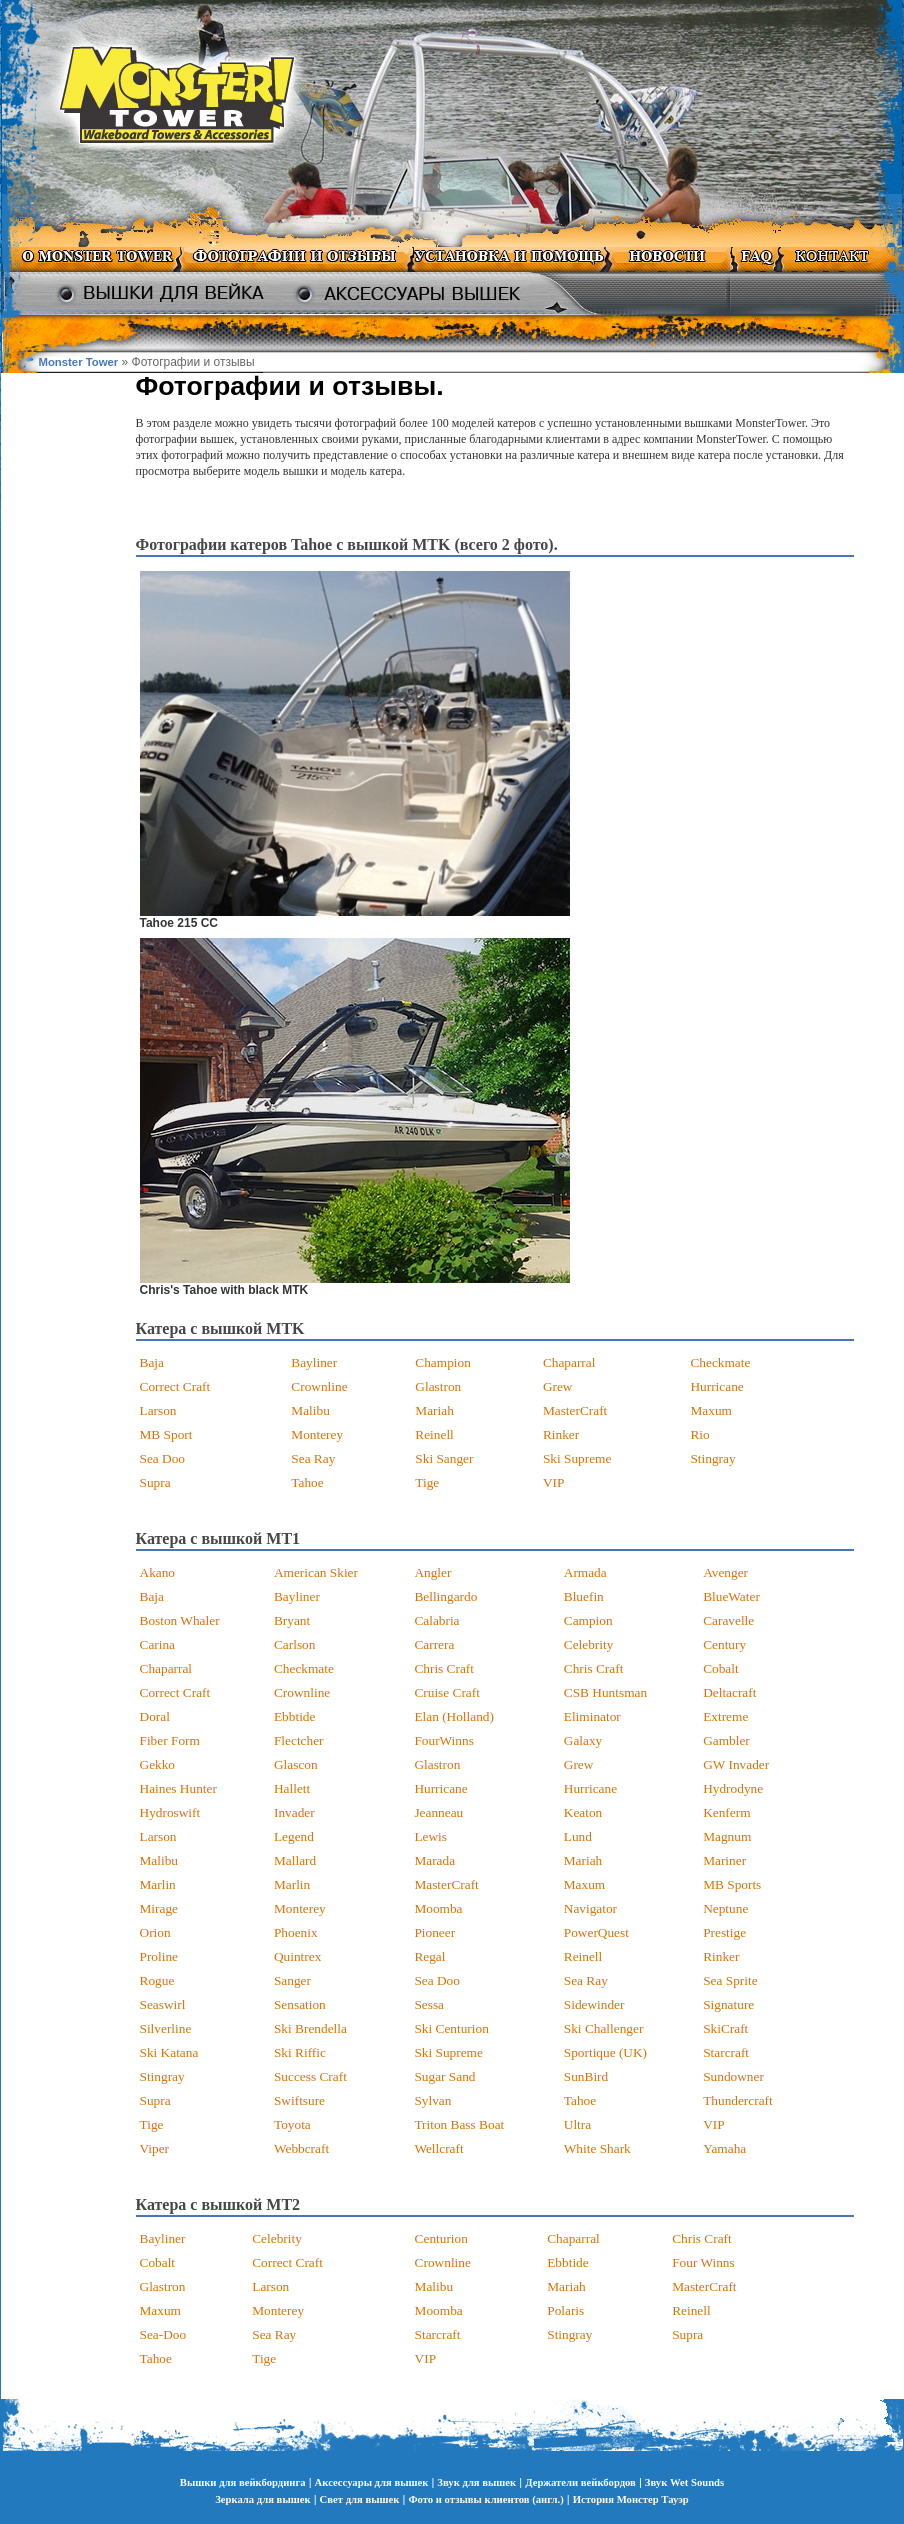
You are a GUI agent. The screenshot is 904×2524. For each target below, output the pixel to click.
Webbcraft (301, 2148)
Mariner (724, 1860)
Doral (155, 1716)
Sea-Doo (163, 2334)
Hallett (292, 1788)
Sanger (292, 1980)
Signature (728, 2004)
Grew (558, 1386)
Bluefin (584, 1596)
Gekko (158, 1764)
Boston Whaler (180, 1620)
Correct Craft (175, 1386)
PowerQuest (596, 1932)
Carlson (294, 1644)
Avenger (725, 1572)
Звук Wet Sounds (684, 2482)
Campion (588, 1620)
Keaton (583, 1812)
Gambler (726, 1740)
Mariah (434, 1410)
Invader (294, 1812)
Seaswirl (163, 2004)
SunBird (586, 2076)
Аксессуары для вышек (372, 2482)
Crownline (319, 1386)
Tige (427, 1482)
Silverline (166, 2028)
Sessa (429, 2004)
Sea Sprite (730, 1980)
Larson (158, 1410)
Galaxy (583, 1740)
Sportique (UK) (605, 2052)
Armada (585, 1572)
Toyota (292, 2124)
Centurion (441, 2238)
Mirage (159, 1908)
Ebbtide (294, 1716)
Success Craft (310, 2076)
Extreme (725, 1716)
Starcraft (726, 2052)
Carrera (434, 1644)
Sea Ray (313, 1458)
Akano (158, 1572)
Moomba (438, 1908)
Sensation (300, 2004)
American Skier (316, 1572)
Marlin (158, 1884)
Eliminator (592, 1716)
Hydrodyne (733, 1788)
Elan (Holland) (454, 1716)
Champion (443, 1362)
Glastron (438, 1386)
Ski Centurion (451, 2028)
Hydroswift (170, 1812)
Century (724, 1644)
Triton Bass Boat (459, 2124)
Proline (159, 1956)
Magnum (727, 1836)
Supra (155, 1482)
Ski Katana (169, 2052)
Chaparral (569, 1362)
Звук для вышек (476, 2482)
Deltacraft (729, 1692)
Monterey (317, 1434)
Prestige (724, 1932)
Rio (699, 1434)
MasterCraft (575, 1410)
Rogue (157, 1980)
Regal (429, 1956)
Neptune (725, 1908)
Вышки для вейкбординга (243, 2482)
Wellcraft (438, 2148)
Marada (434, 1860)
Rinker (561, 1434)
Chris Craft (444, 1668)
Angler (432, 1572)
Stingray (712, 1458)
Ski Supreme (577, 1458)
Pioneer (434, 1932)
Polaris (565, 2310)
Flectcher (299, 1740)
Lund (578, 1836)
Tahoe (307, 1482)
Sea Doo (163, 1458)
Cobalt (721, 1668)
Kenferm (726, 1812)
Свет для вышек (360, 2499)
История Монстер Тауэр (631, 2499)
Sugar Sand (444, 2076)
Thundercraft (738, 2100)
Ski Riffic (300, 2052)
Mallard (295, 1860)
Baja (152, 1362)
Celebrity (589, 1644)
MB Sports (732, 1884)
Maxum (710, 1410)
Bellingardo (445, 1596)
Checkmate (720, 1362)
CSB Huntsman (605, 1692)
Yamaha (724, 2148)
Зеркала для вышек (262, 2499)
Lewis (430, 1836)
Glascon (296, 1764)
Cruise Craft (447, 1692)
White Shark (597, 2148)
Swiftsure (299, 2100)
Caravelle (728, 1620)
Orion (155, 1932)
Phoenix (296, 1932)
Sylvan (432, 2100)
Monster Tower (79, 362)
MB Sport (166, 1434)
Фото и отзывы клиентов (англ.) (485, 2499)
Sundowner (733, 2076)
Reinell (434, 1434)
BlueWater (731, 1596)
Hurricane (716, 1386)
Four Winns (703, 2262)
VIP (553, 1482)
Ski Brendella (310, 2028)
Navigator (590, 1908)
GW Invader (736, 1764)
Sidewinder (594, 2004)
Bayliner (314, 1362)
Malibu (310, 1410)
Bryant (292, 1620)
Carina (158, 1644)
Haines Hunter (178, 1788)
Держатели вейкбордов (580, 2482)
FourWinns (443, 1740)
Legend (294, 1836)
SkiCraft (725, 2028)
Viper (155, 2148)
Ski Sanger (444, 1458)
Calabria (436, 1620)
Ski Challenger (604, 2028)
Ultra (577, 2124)
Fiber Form (170, 1740)
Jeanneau (438, 1812)
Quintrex (297, 1956)
